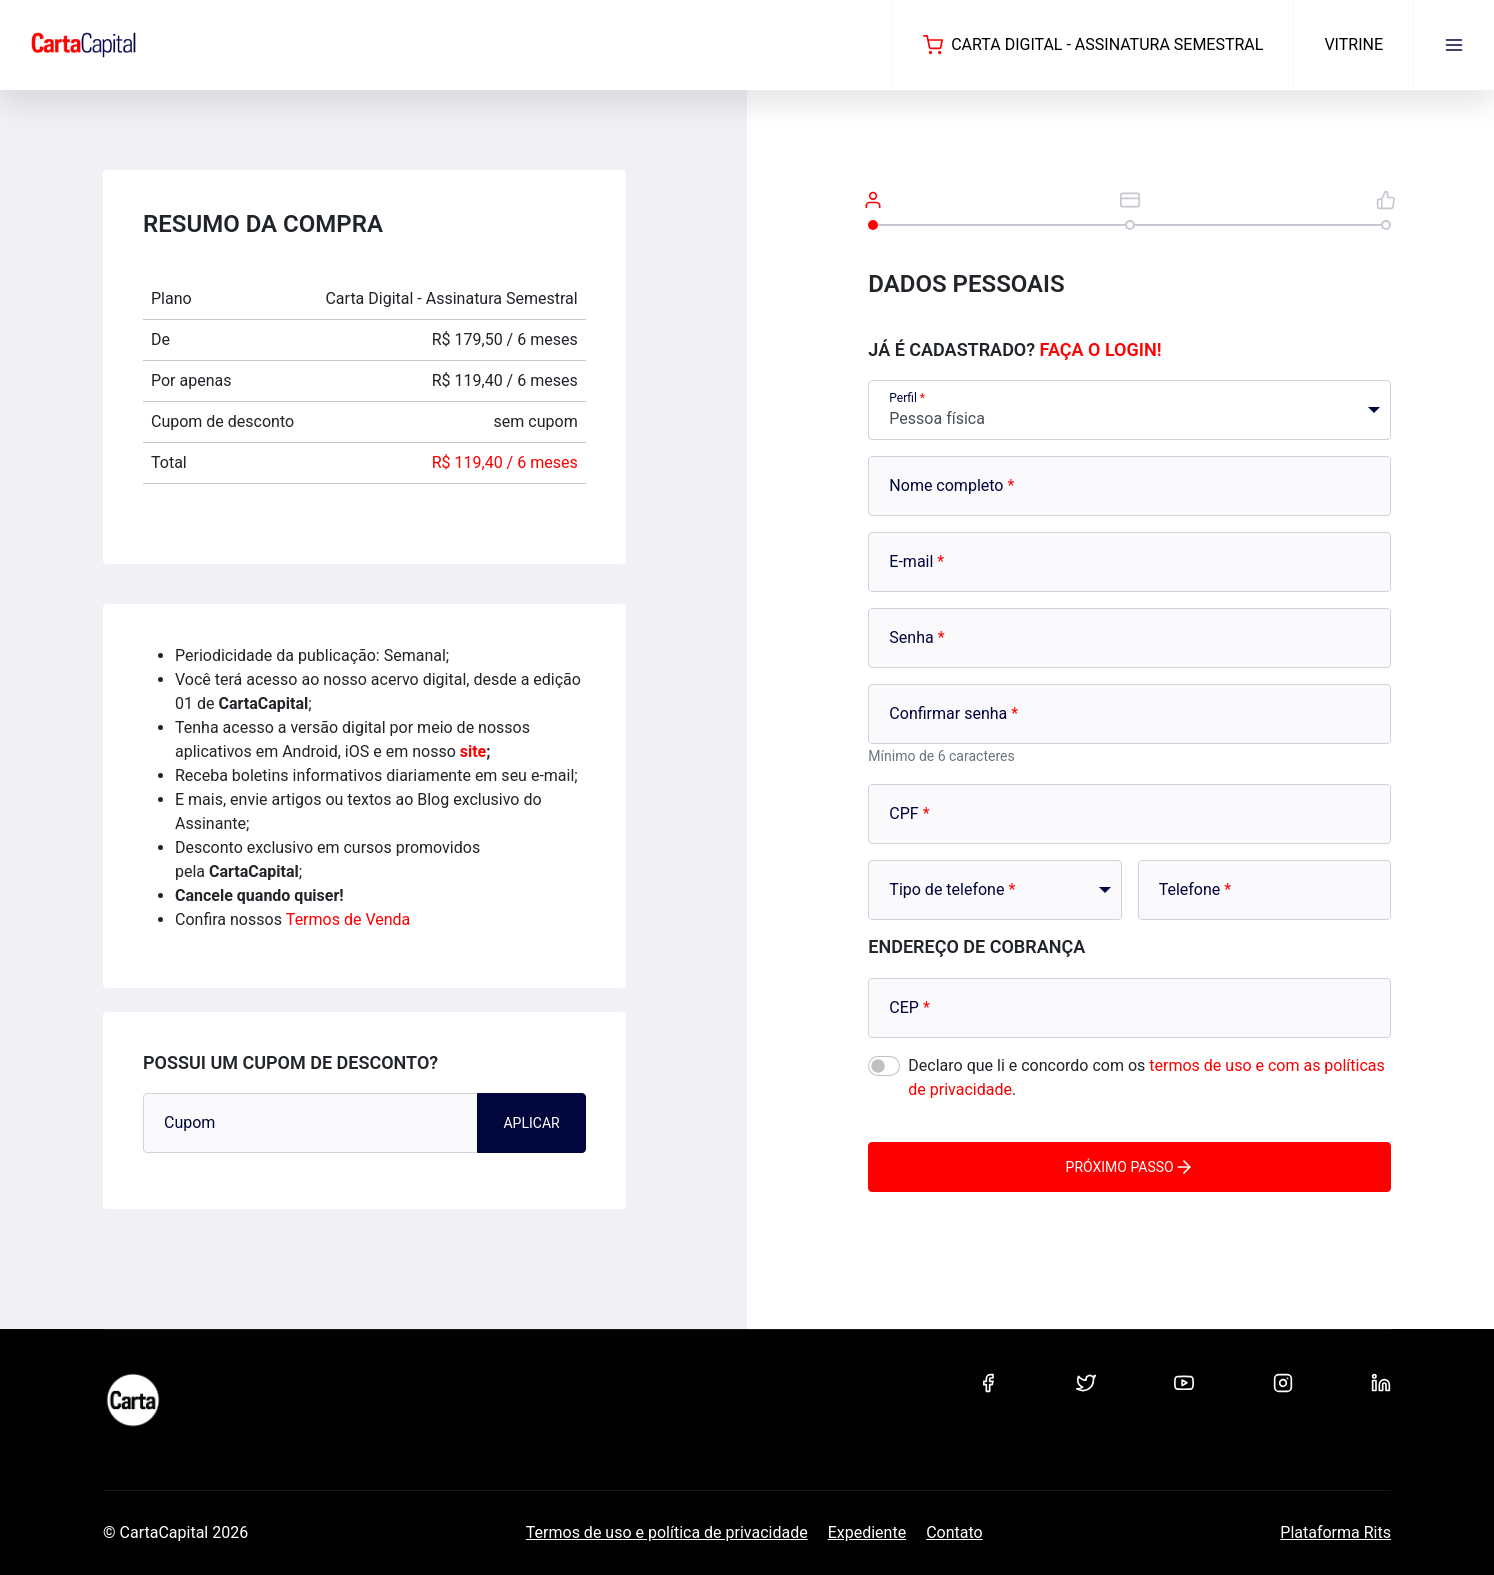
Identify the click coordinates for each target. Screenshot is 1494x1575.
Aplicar (531, 1123)
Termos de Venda (348, 919)
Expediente (867, 1532)
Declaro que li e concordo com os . (1146, 1077)
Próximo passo (1130, 1167)
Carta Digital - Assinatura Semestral (1093, 45)
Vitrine (1353, 44)
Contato (954, 1532)
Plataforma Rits (1335, 1532)
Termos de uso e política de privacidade (667, 1532)
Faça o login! (1101, 349)
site (473, 751)
